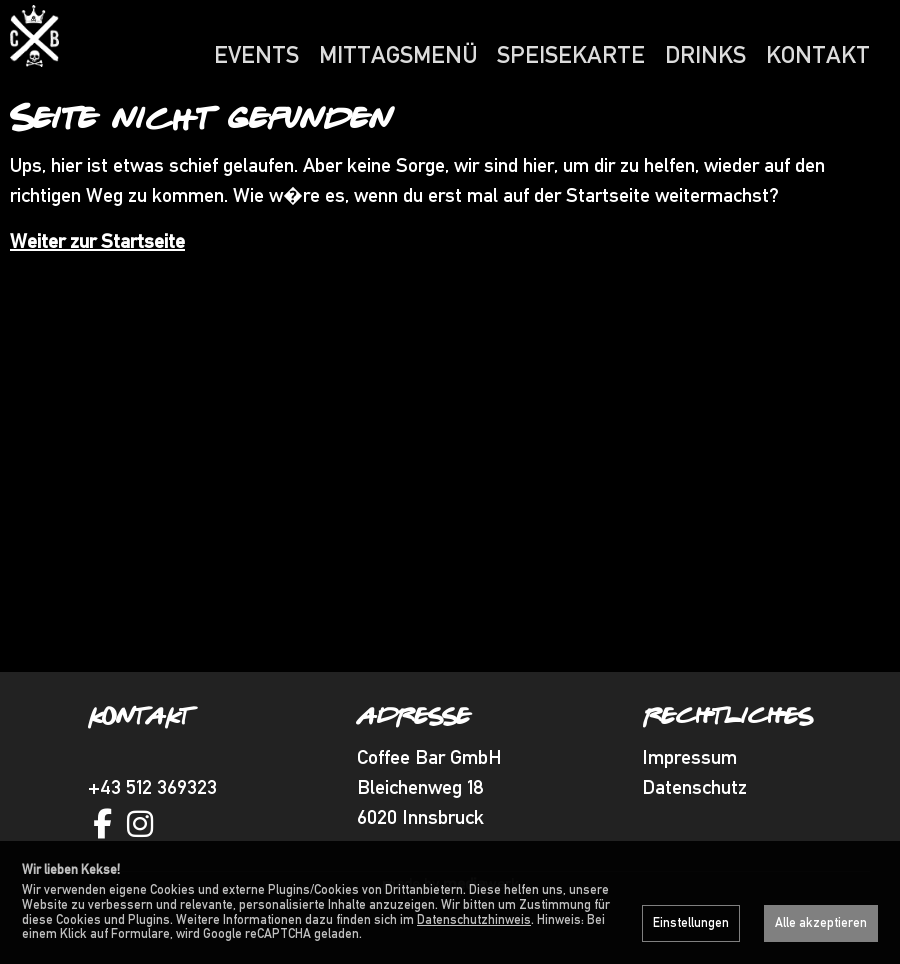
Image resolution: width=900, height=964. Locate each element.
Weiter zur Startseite (97, 279)
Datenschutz (694, 825)
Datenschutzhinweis (474, 919)
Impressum (689, 795)
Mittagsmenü (398, 54)
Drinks (705, 54)
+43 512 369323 (152, 825)
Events (256, 54)
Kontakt (818, 54)
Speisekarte (571, 54)
